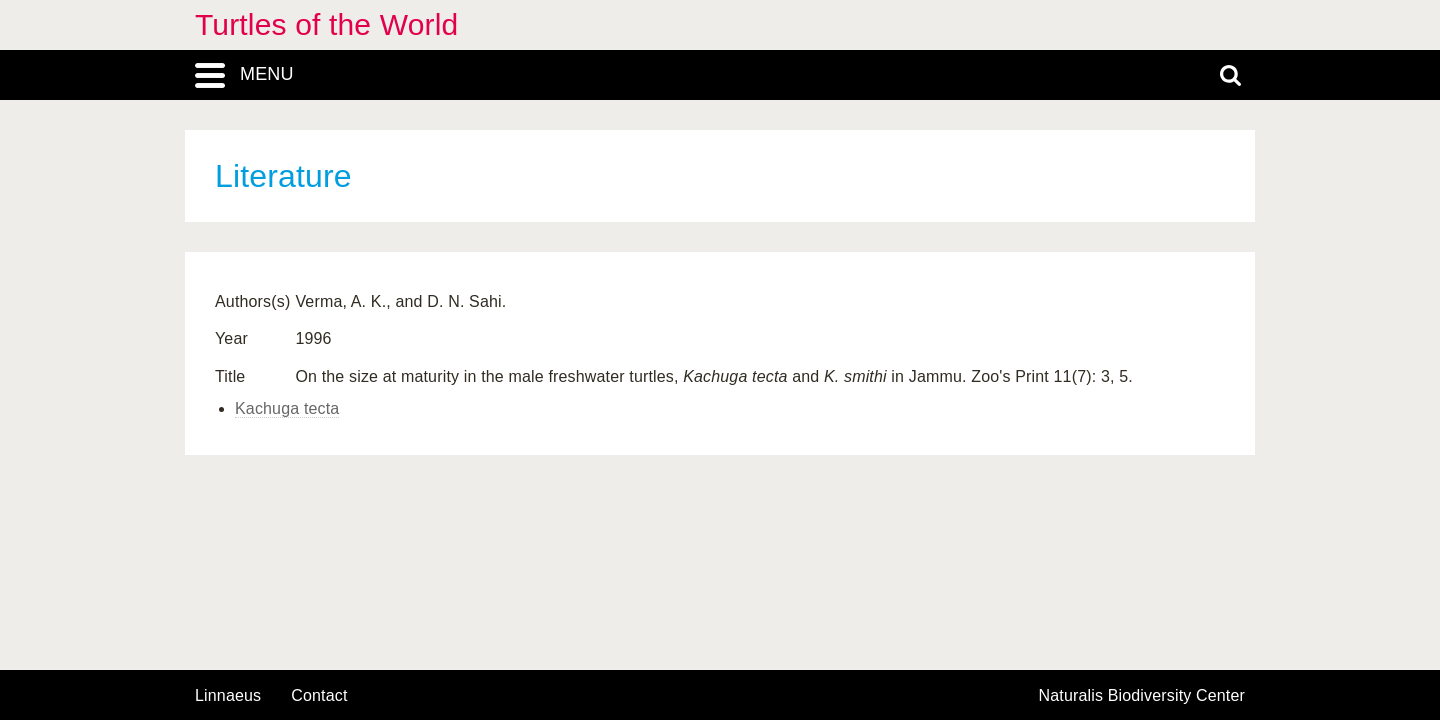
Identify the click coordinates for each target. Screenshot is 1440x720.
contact (319, 695)
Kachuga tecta (287, 408)
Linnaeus (228, 696)
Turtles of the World (326, 24)
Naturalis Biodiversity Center (1142, 696)
